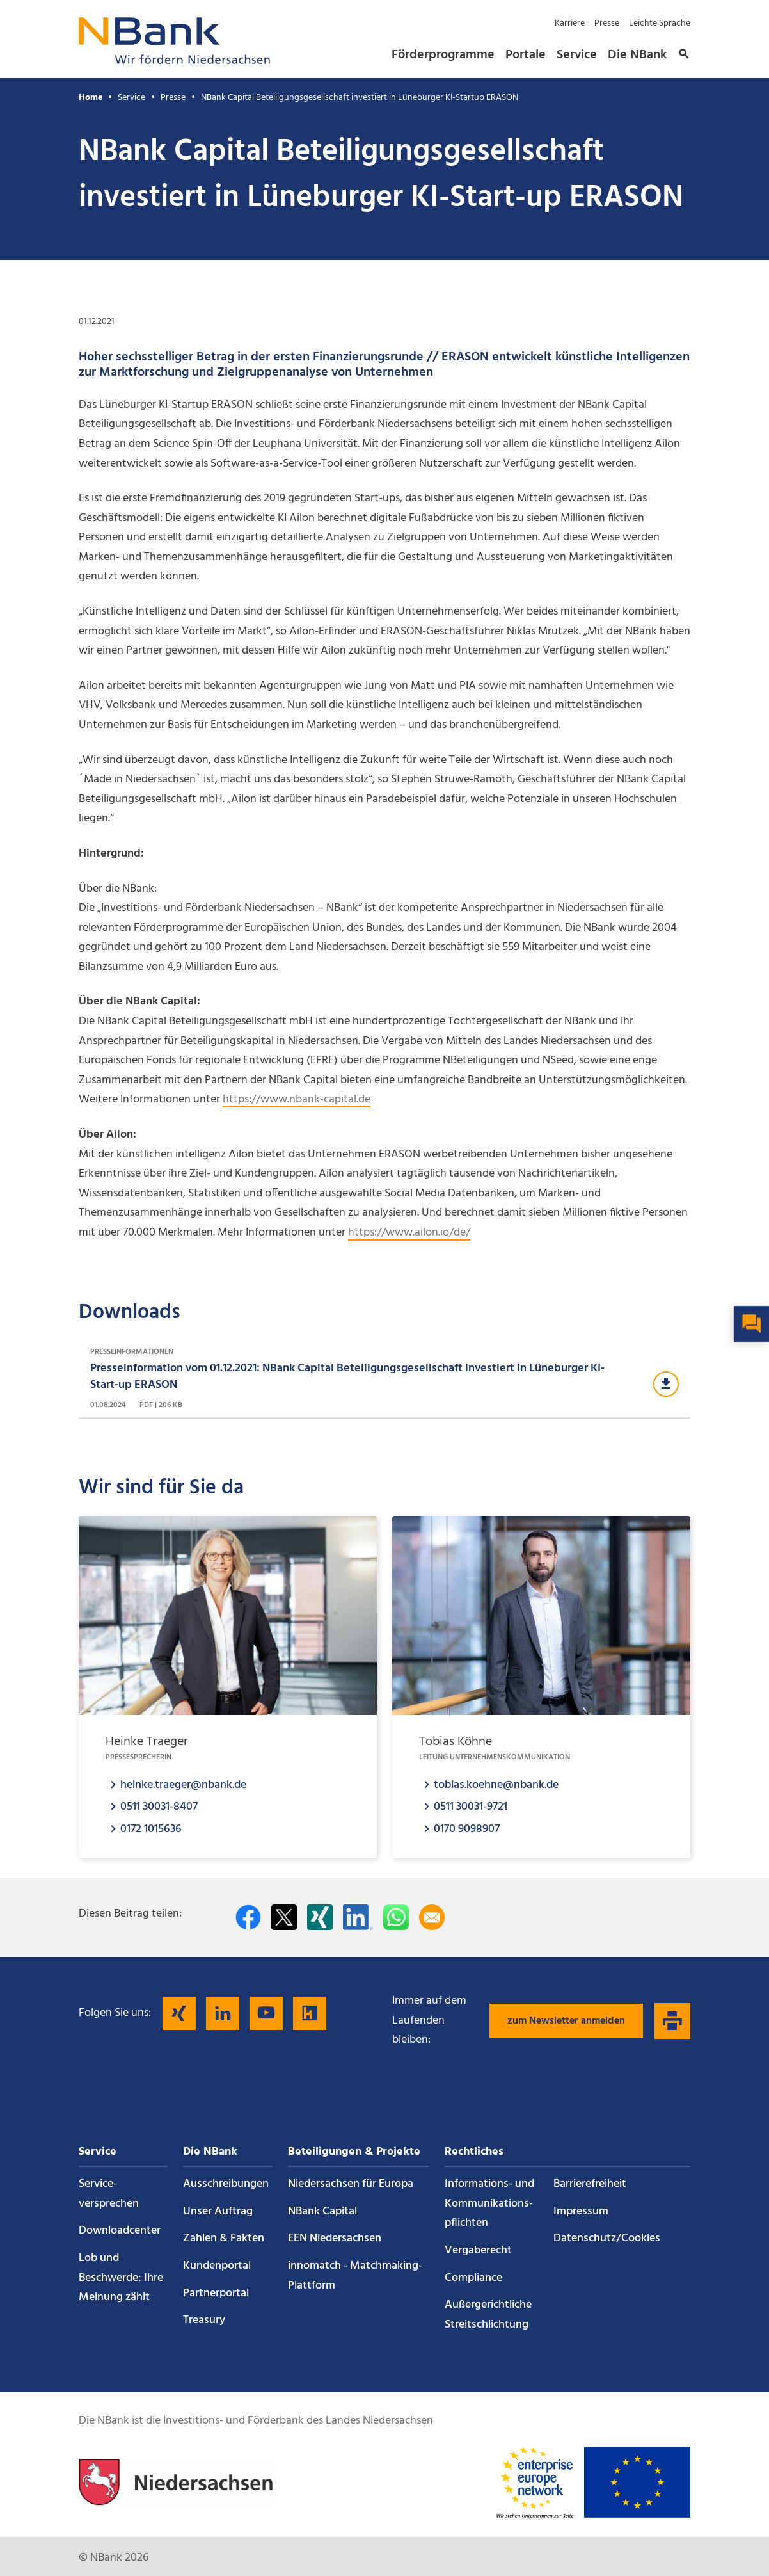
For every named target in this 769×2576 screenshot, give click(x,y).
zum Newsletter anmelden (566, 2021)
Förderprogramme (443, 55)
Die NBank (637, 55)
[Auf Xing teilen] (320, 1917)
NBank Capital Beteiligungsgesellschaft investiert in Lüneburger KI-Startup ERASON (359, 97)
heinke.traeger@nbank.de (183, 1784)
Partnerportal (216, 2293)
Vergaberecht (478, 2250)
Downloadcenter (120, 2230)
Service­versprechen (109, 2194)
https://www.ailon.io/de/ (409, 1232)
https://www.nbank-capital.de (296, 1099)
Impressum (580, 2211)
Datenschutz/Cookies (606, 2238)
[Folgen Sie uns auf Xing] (179, 2013)
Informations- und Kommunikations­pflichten (489, 2203)
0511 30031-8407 (159, 1806)
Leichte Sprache (659, 23)
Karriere (570, 23)
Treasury (204, 2320)
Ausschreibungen (226, 2184)
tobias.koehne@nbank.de (496, 1784)
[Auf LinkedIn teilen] (358, 1917)
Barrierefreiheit (589, 2184)
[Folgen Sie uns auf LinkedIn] (222, 2013)
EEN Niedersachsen (334, 2238)
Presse (606, 23)
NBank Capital (322, 2211)
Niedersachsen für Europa (350, 2184)
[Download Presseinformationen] (384, 1379)
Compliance (473, 2278)
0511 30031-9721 (470, 1806)
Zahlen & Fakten (223, 2238)
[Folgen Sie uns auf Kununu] (309, 2013)
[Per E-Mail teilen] (432, 1917)
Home (90, 97)
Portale (525, 55)
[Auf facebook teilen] (248, 1917)
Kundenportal (217, 2266)
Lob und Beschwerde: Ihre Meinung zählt (121, 2277)
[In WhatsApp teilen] (396, 1917)
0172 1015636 (151, 1828)
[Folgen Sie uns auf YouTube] (266, 2013)
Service (577, 55)
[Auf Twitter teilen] (284, 1917)
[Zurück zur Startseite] (175, 60)
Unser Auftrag (218, 2211)
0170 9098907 (467, 1828)
